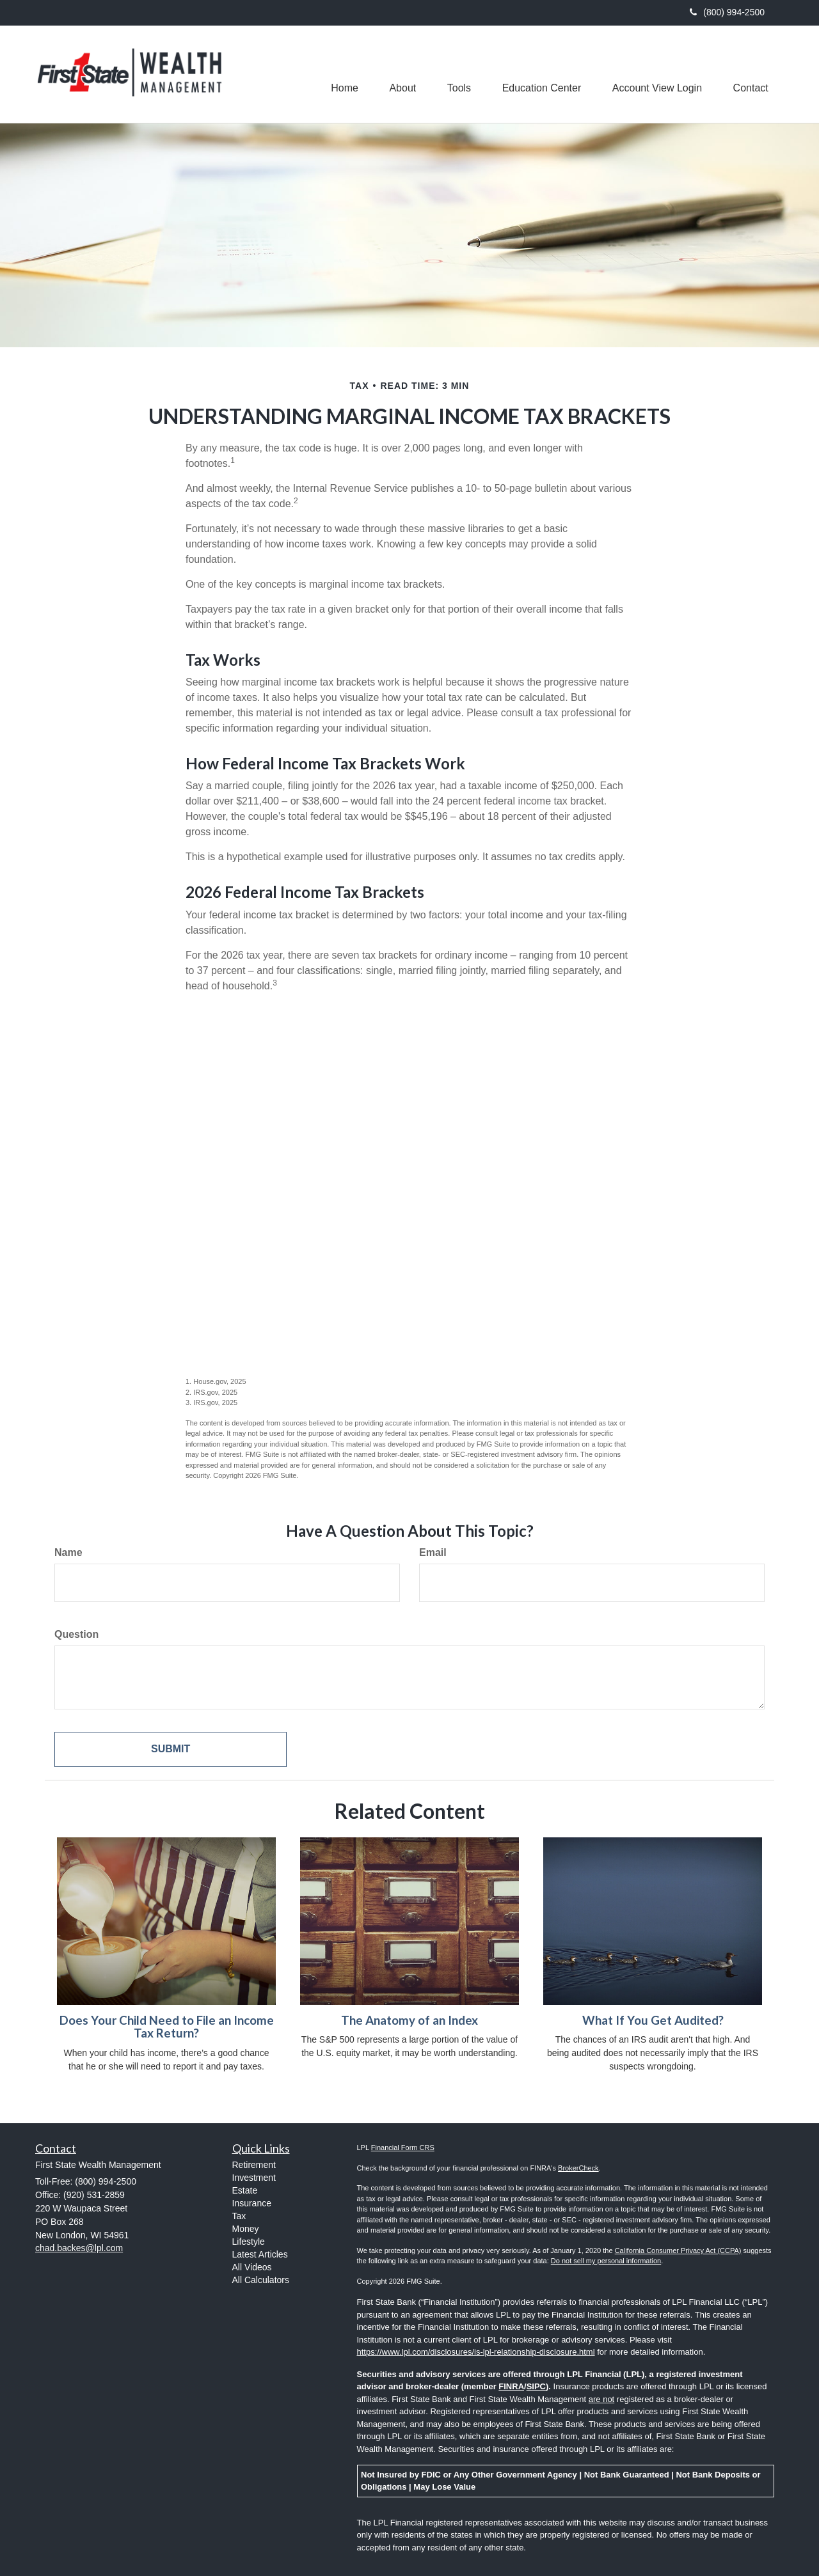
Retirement (254, 2165)
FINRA (511, 2386)
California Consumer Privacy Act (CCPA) (678, 2250)
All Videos (252, 2267)
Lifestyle (248, 2241)
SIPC (536, 2386)
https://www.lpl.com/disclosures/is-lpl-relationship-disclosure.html (476, 2352)
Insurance (251, 2203)
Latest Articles (260, 2254)
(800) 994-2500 (727, 12)
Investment (254, 2177)
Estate (245, 2190)
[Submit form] (170, 1749)
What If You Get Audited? (653, 2020)
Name (68, 1552)
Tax (239, 2216)
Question (76, 1634)
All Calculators (260, 2280)
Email (433, 1552)
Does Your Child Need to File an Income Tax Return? (167, 2027)
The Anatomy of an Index (409, 2020)
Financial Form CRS (402, 2147)
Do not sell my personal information (606, 2261)
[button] (398, 74)
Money (245, 2229)
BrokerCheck (578, 2168)
